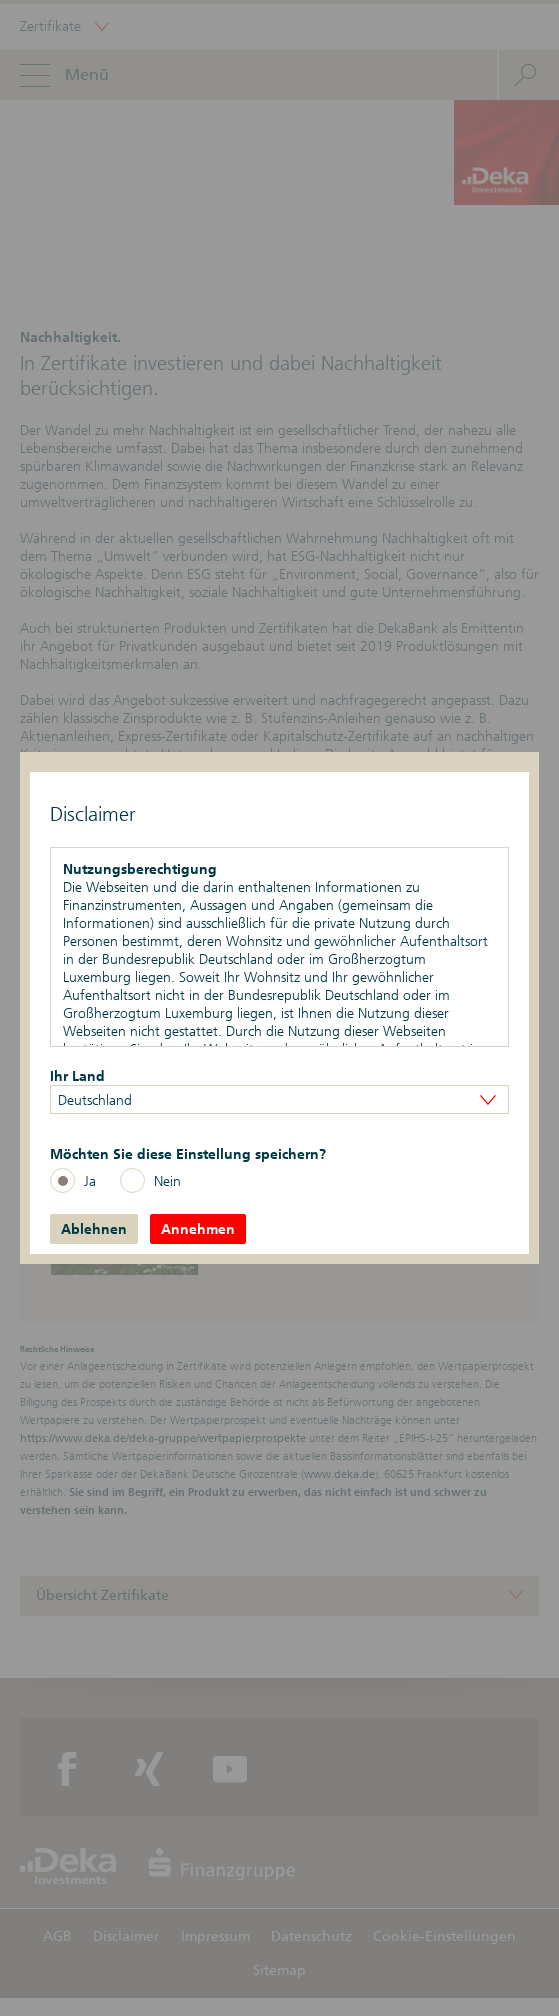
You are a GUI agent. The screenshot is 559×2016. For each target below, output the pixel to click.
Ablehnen (94, 1229)
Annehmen (198, 1229)
